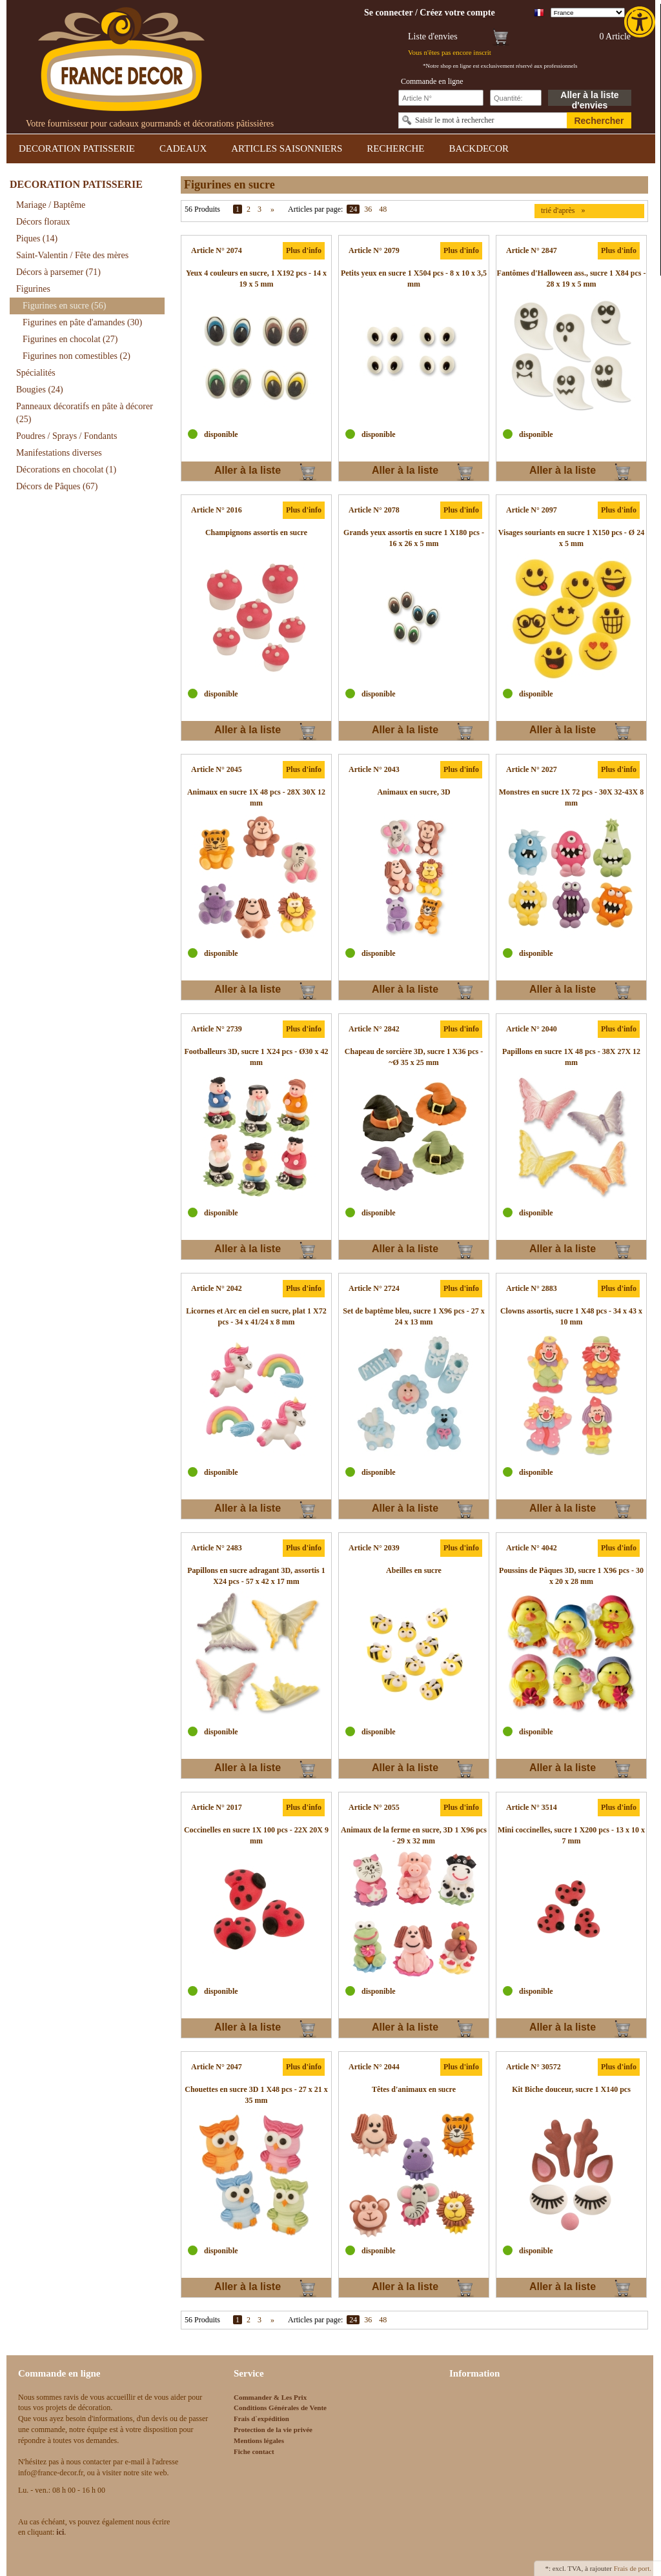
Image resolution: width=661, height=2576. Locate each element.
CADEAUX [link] (183, 148)
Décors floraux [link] (43, 222)
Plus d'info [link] (303, 250)
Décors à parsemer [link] (58, 272)
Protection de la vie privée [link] (273, 2429)
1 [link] (237, 209)
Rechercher (599, 121)
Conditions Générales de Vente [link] (280, 2407)
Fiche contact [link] (254, 2451)
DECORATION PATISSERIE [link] (77, 148)
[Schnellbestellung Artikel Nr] (440, 98)
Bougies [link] (39, 389)
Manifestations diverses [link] (59, 453)
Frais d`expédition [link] (261, 2418)
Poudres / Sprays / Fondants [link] (66, 436)
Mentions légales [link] (259, 2440)
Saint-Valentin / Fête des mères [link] (72, 255)
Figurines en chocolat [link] (70, 339)
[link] (641, 22)
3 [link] (259, 209)
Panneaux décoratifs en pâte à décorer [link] (84, 412)
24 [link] (353, 209)
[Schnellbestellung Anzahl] (516, 98)
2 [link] (248, 209)
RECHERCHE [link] (395, 148)
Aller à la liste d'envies (589, 98)
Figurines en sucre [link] (64, 305)
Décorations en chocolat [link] (66, 469)
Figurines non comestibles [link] (76, 356)
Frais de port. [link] (632, 2568)
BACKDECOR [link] (479, 148)
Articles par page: (315, 209)
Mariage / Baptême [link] (50, 205)
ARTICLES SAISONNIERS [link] (286, 148)
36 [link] (368, 209)
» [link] (272, 209)
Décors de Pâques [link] (56, 486)
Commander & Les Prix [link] (270, 2397)
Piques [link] (36, 238)
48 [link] (383, 209)
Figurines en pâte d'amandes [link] (82, 322)
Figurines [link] (33, 289)
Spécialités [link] (36, 373)
